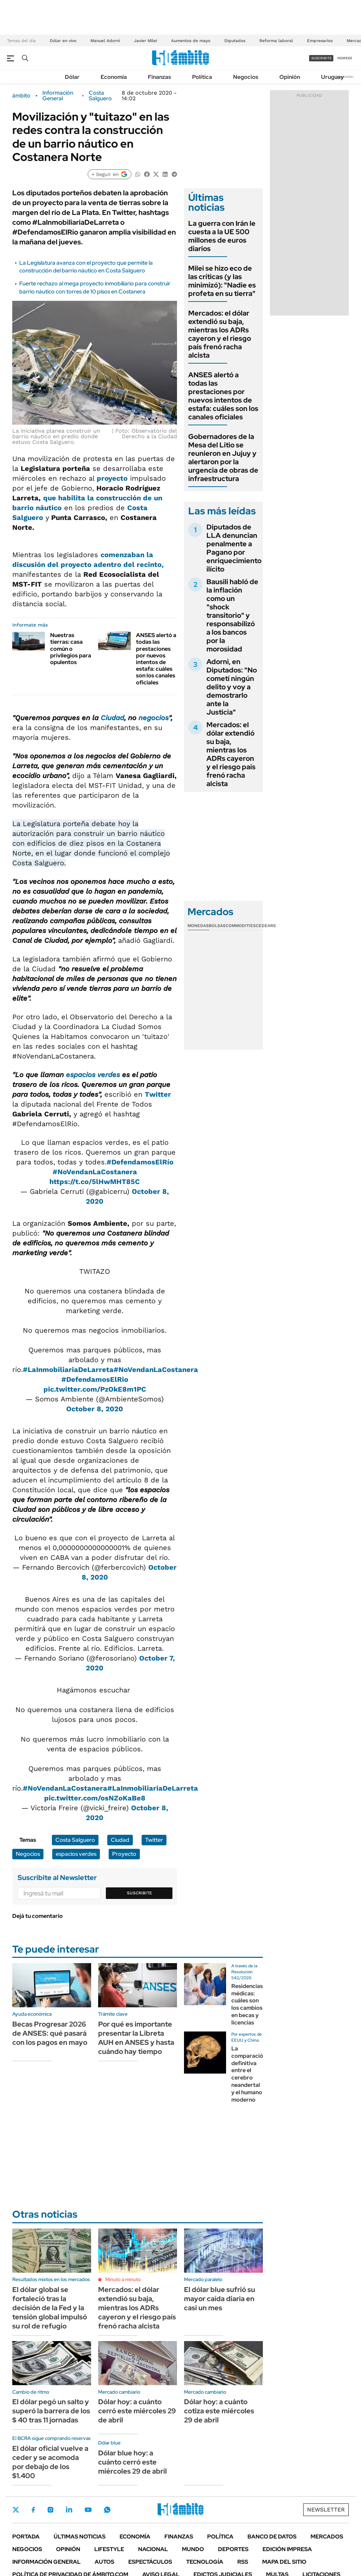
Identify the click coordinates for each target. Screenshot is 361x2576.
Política (202, 77)
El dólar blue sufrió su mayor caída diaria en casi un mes (219, 2298)
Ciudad (112, 718)
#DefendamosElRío (140, 1162)
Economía (114, 77)
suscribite (321, 58)
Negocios (245, 77)
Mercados (327, 2536)
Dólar (72, 77)
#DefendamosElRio (94, 1379)
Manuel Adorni (105, 40)
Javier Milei (145, 40)
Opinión (289, 77)
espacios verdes (93, 1074)
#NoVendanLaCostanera (95, 1172)
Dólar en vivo (63, 40)
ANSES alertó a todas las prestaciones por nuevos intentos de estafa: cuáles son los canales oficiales (156, 658)
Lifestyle (109, 2549)
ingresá (344, 58)
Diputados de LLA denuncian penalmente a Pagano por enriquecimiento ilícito (233, 548)
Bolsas (217, 925)
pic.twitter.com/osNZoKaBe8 (94, 1798)
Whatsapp (107, 2510)
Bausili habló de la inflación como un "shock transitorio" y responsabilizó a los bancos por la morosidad (232, 615)
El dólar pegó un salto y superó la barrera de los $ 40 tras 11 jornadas (51, 2411)
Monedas (198, 925)
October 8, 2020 (94, 1409)
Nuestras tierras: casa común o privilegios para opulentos (70, 648)
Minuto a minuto (123, 2279)
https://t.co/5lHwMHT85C (94, 1181)
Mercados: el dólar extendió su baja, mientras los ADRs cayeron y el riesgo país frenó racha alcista (219, 334)
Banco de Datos (272, 2536)
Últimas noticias (79, 2536)
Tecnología (204, 2561)
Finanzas (159, 77)
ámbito (21, 96)
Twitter (158, 1094)
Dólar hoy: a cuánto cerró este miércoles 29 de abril (137, 2411)
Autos (104, 2561)
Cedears (266, 925)
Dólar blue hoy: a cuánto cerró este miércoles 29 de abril (132, 2462)
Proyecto (124, 1854)
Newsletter (345, 77)
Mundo (193, 2549)
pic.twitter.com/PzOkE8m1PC (94, 1389)
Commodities (241, 925)
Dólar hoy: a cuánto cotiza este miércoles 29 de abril (219, 2411)
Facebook (33, 2510)
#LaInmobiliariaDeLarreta (68, 1369)
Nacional (153, 2549)
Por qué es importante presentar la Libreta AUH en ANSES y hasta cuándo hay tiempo (136, 2038)
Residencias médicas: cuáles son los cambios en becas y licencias (247, 2004)
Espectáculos (150, 2561)
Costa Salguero (100, 95)
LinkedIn (69, 2510)
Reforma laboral (276, 40)
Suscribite (139, 1893)
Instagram (50, 2510)
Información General (57, 95)
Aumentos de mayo (190, 40)
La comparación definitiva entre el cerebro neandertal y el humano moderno (248, 2074)
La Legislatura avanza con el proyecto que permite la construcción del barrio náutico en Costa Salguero (86, 266)
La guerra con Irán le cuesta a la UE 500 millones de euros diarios (222, 236)
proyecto (112, 478)
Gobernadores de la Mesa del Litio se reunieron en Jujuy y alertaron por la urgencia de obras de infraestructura (223, 457)
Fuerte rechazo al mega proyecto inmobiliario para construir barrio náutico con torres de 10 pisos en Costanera (94, 287)
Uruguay (332, 77)
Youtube (87, 2510)
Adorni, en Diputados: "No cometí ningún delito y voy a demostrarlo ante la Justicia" (231, 687)
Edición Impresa (287, 2549)
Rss (242, 2561)
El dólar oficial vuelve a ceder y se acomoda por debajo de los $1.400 (50, 2462)
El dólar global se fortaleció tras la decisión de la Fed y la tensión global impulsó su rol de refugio (49, 2308)
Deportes (233, 2549)
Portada (26, 2536)
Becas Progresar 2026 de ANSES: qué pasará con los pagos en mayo (49, 2033)
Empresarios (320, 40)
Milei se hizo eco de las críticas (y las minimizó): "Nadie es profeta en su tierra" (222, 281)
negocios (153, 718)
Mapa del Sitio (284, 2561)
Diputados (234, 40)
